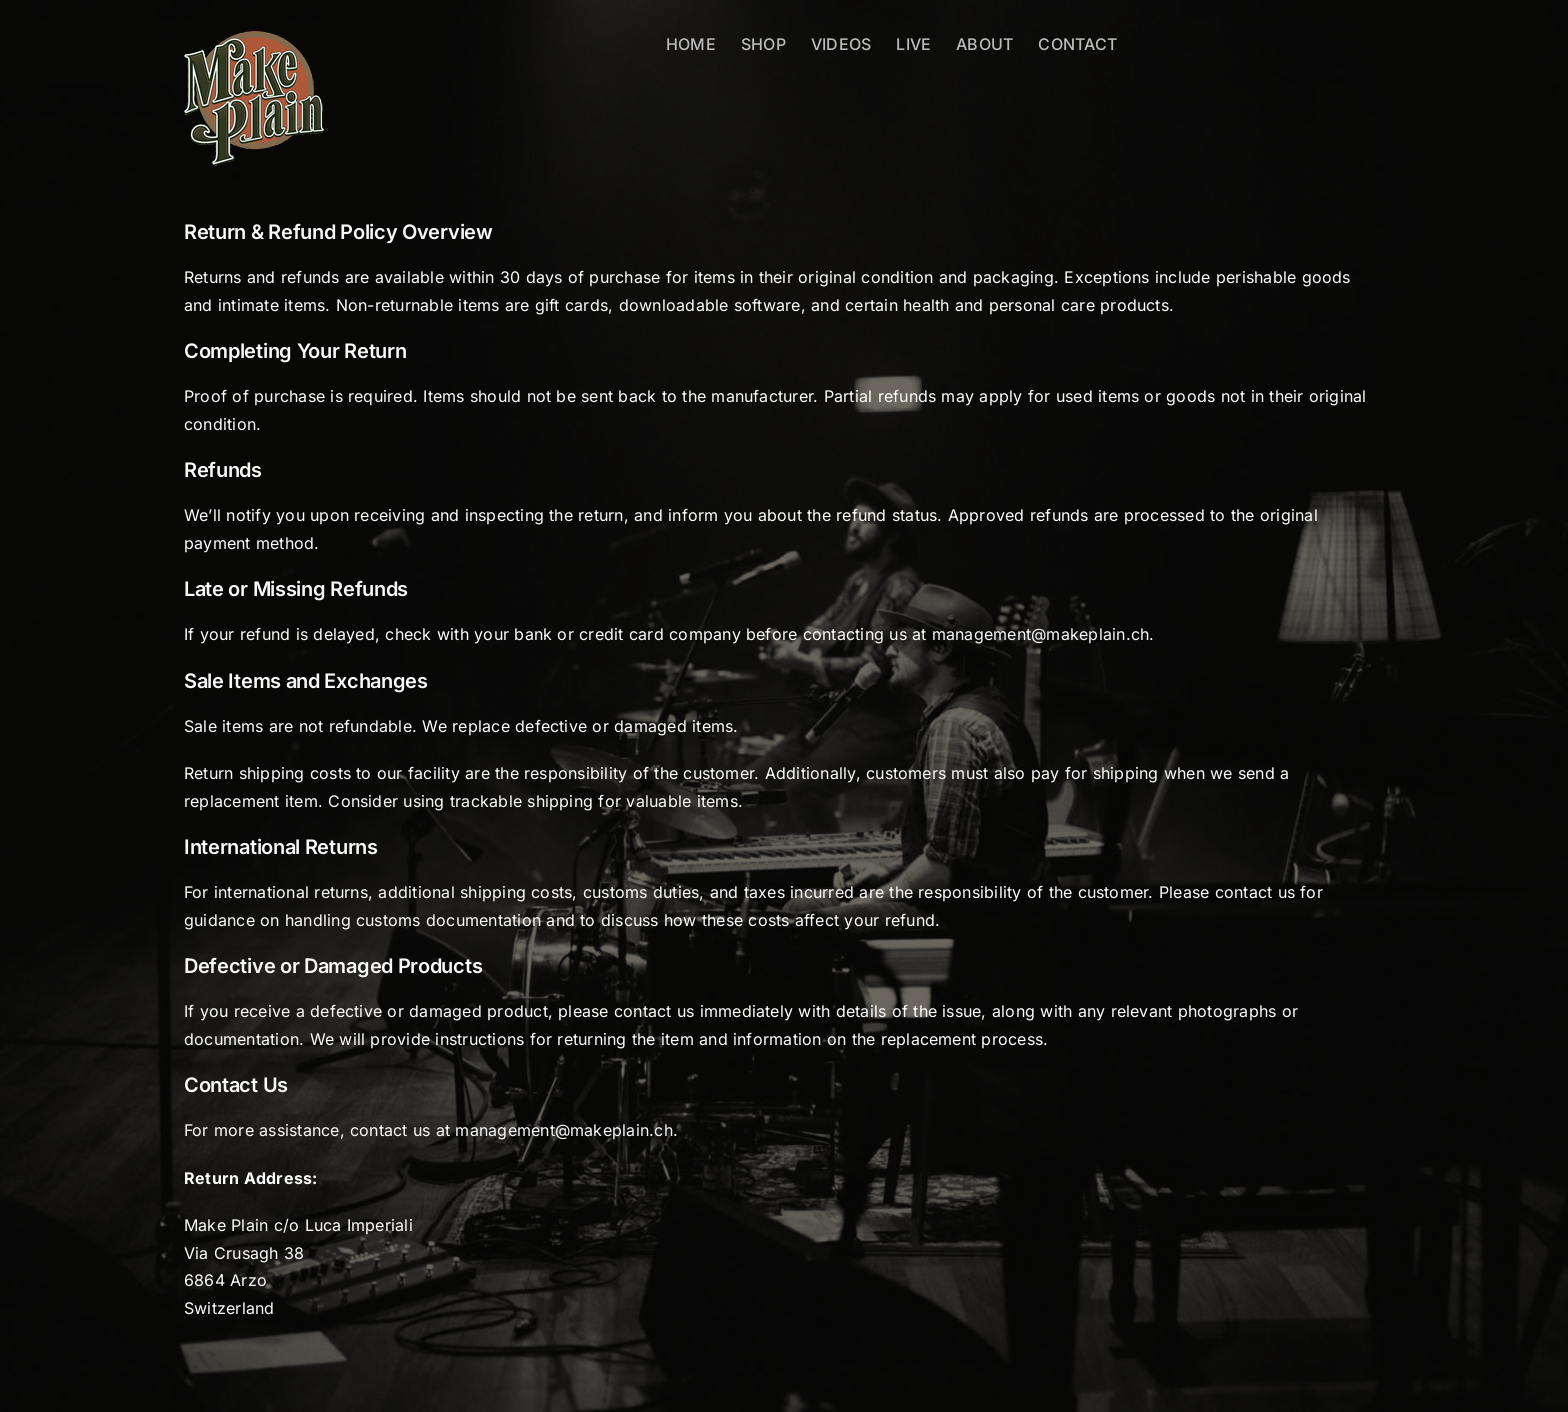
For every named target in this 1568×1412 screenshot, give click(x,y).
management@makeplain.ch (1041, 634)
